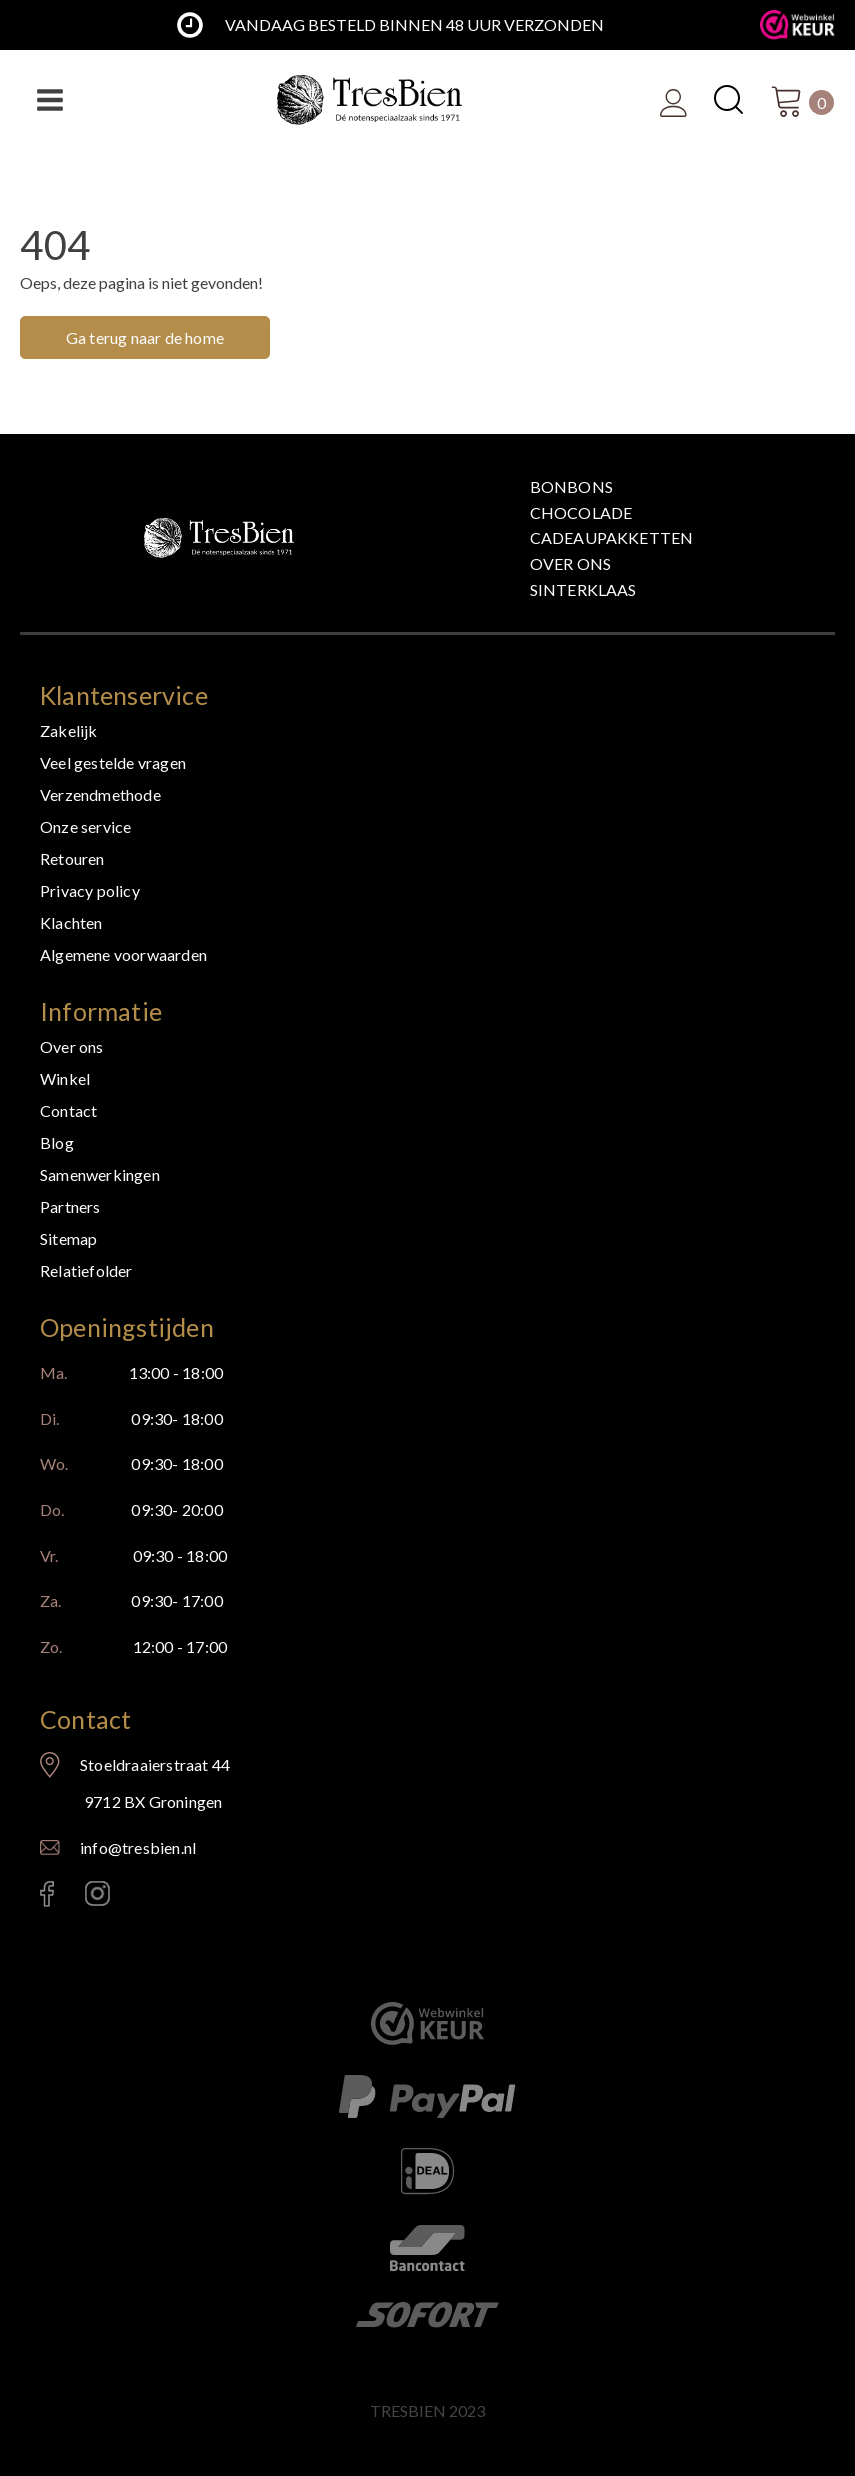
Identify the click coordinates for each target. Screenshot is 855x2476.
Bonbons (571, 486)
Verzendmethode (100, 794)
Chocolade (581, 512)
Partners (70, 1206)
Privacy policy (90, 890)
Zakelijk (69, 730)
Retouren (72, 858)
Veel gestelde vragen (113, 762)
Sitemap (68, 1238)
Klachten (71, 922)
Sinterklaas (583, 589)
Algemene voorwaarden (123, 954)
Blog (57, 1142)
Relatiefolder (86, 1270)
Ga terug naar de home (145, 337)
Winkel (65, 1078)
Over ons (571, 563)
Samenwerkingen (100, 1174)
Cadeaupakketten (612, 537)
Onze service (85, 826)
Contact (68, 1110)
